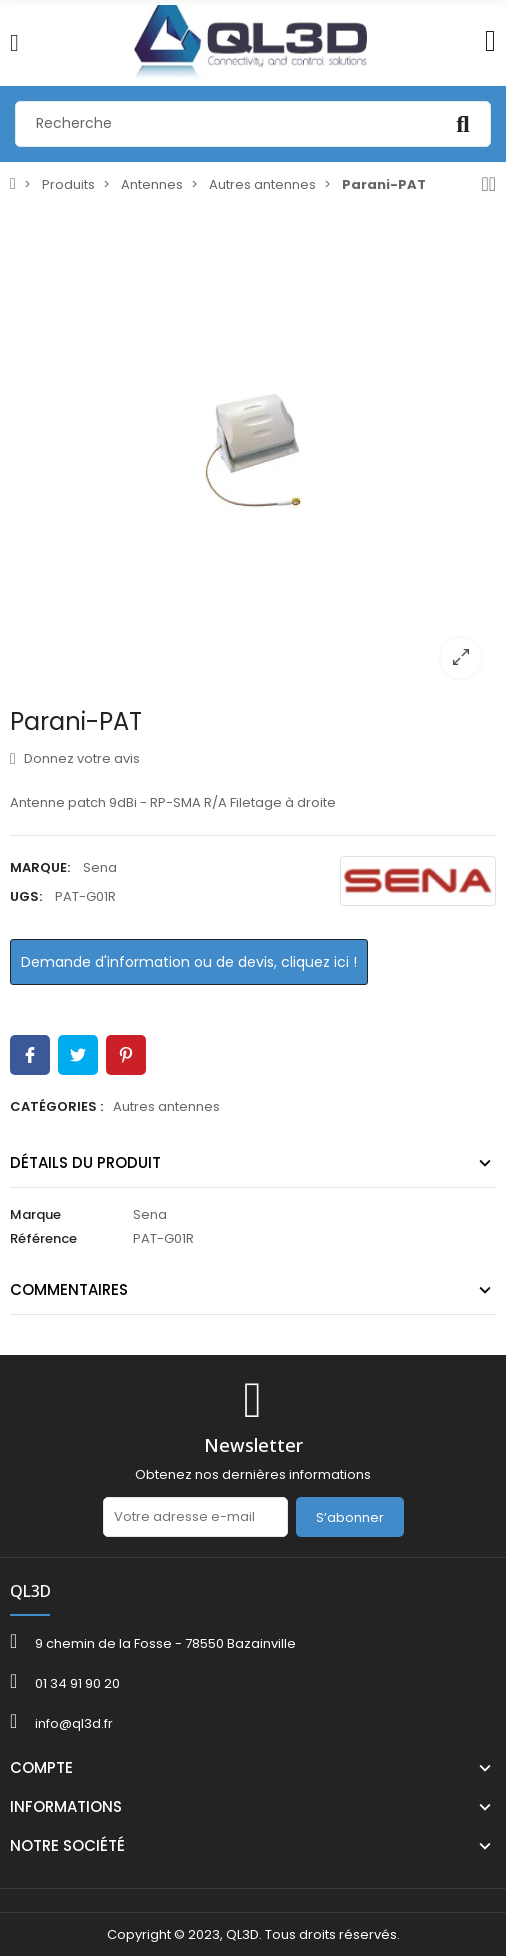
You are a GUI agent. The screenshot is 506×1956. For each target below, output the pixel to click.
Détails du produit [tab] (85, 1162)
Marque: (40, 867)
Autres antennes (166, 1106)
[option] (253, 450)
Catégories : (56, 1106)
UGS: (26, 896)
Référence (43, 1238)
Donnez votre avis (75, 758)
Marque (35, 1214)
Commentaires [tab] (69, 1289)
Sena (100, 867)
